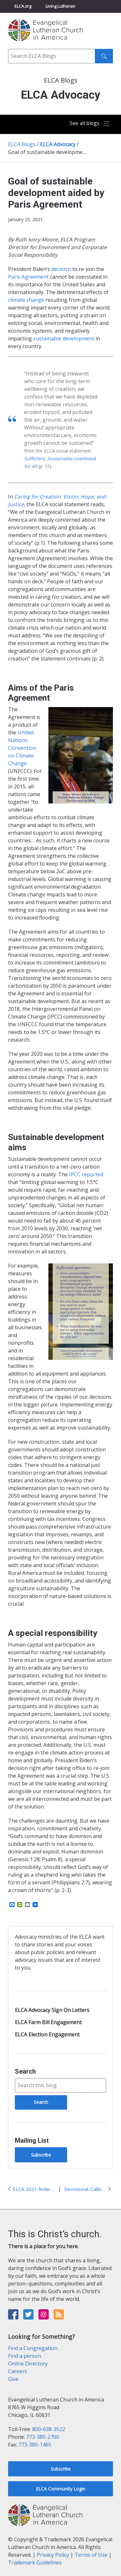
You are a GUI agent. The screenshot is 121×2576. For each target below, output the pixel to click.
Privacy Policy (53, 2554)
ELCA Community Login (60, 2489)
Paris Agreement (28, 276)
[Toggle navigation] (90, 124)
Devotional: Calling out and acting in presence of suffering (85, 2189)
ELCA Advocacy (58, 144)
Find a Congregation (32, 2348)
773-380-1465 (34, 2444)
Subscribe (41, 2155)
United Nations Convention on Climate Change (22, 748)
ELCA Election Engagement (47, 2034)
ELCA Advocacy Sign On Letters (52, 2010)
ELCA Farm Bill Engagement (48, 2022)
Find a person (24, 2355)
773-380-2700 (42, 2436)
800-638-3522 (48, 2429)
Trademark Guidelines (35, 2562)
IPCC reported (86, 1174)
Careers (17, 2371)
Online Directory (28, 2363)
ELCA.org (23, 6)
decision (61, 269)
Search (25, 2071)
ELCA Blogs (21, 144)
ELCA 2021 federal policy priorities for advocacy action (34, 2189)
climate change (26, 299)
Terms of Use (91, 2554)
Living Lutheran (60, 6)
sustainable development (63, 338)
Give (13, 2379)
